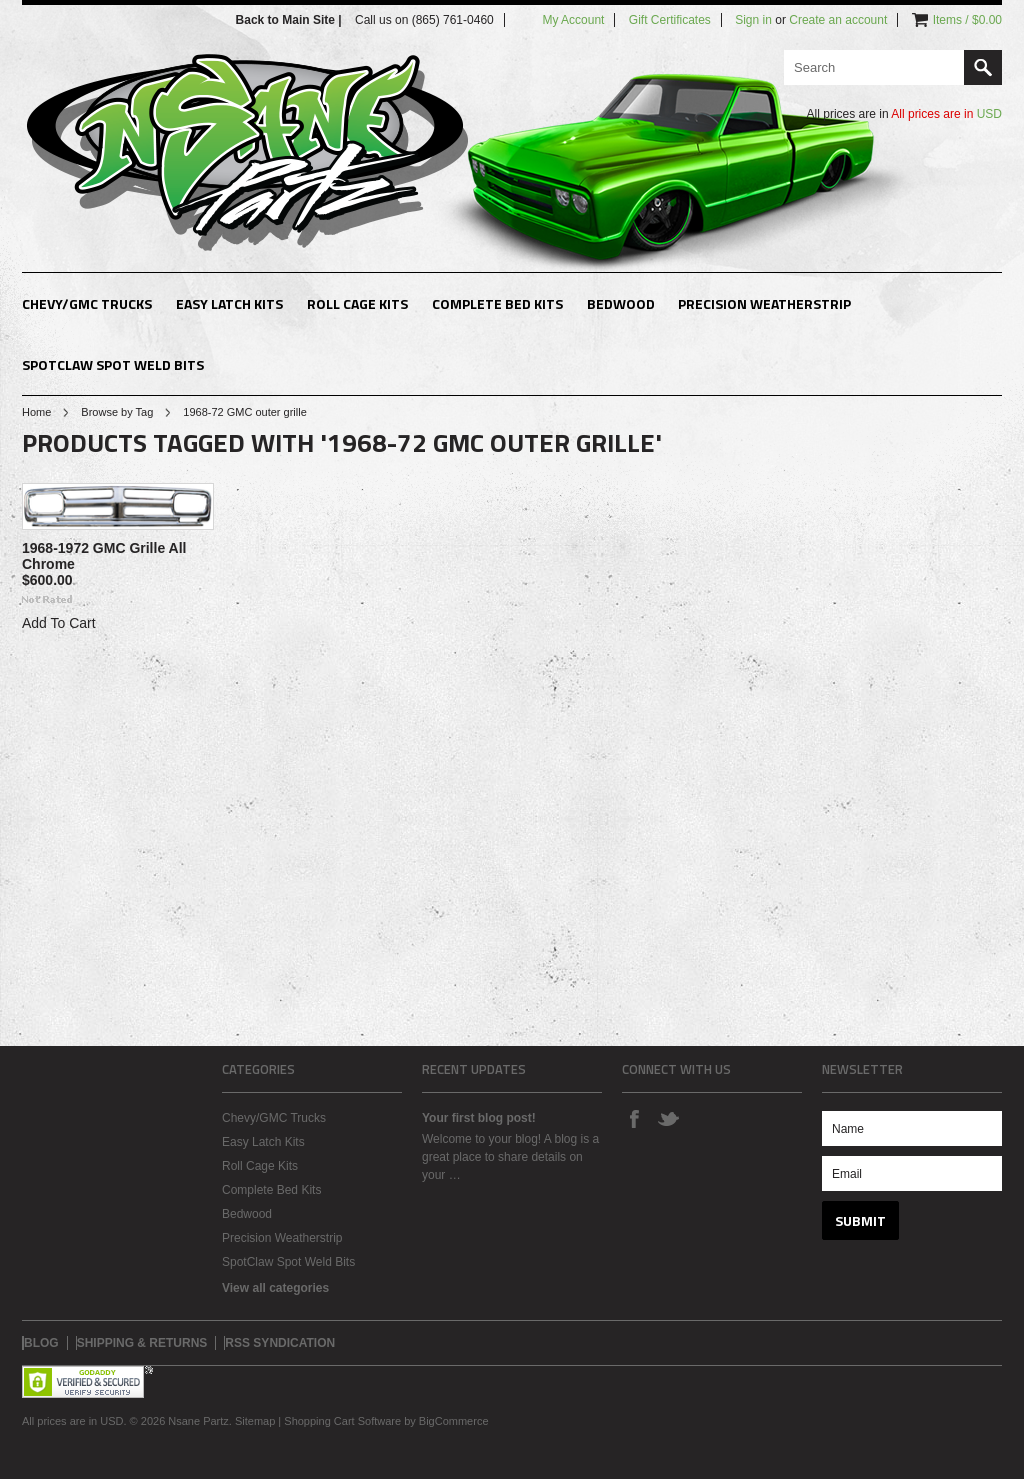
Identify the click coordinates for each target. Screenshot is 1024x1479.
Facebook (634, 1118)
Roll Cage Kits (357, 303)
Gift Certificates (670, 20)
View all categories (275, 1288)
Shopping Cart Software (342, 1421)
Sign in (753, 20)
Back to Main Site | (290, 20)
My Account (573, 20)
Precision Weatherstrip (764, 303)
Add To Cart (59, 623)
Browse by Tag (117, 412)
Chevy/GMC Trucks (87, 303)
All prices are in (946, 114)
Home (36, 412)
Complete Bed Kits (497, 303)
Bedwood (621, 303)
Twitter (668, 1118)
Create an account (838, 20)
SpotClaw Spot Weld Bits (113, 364)
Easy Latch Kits (229, 303)
